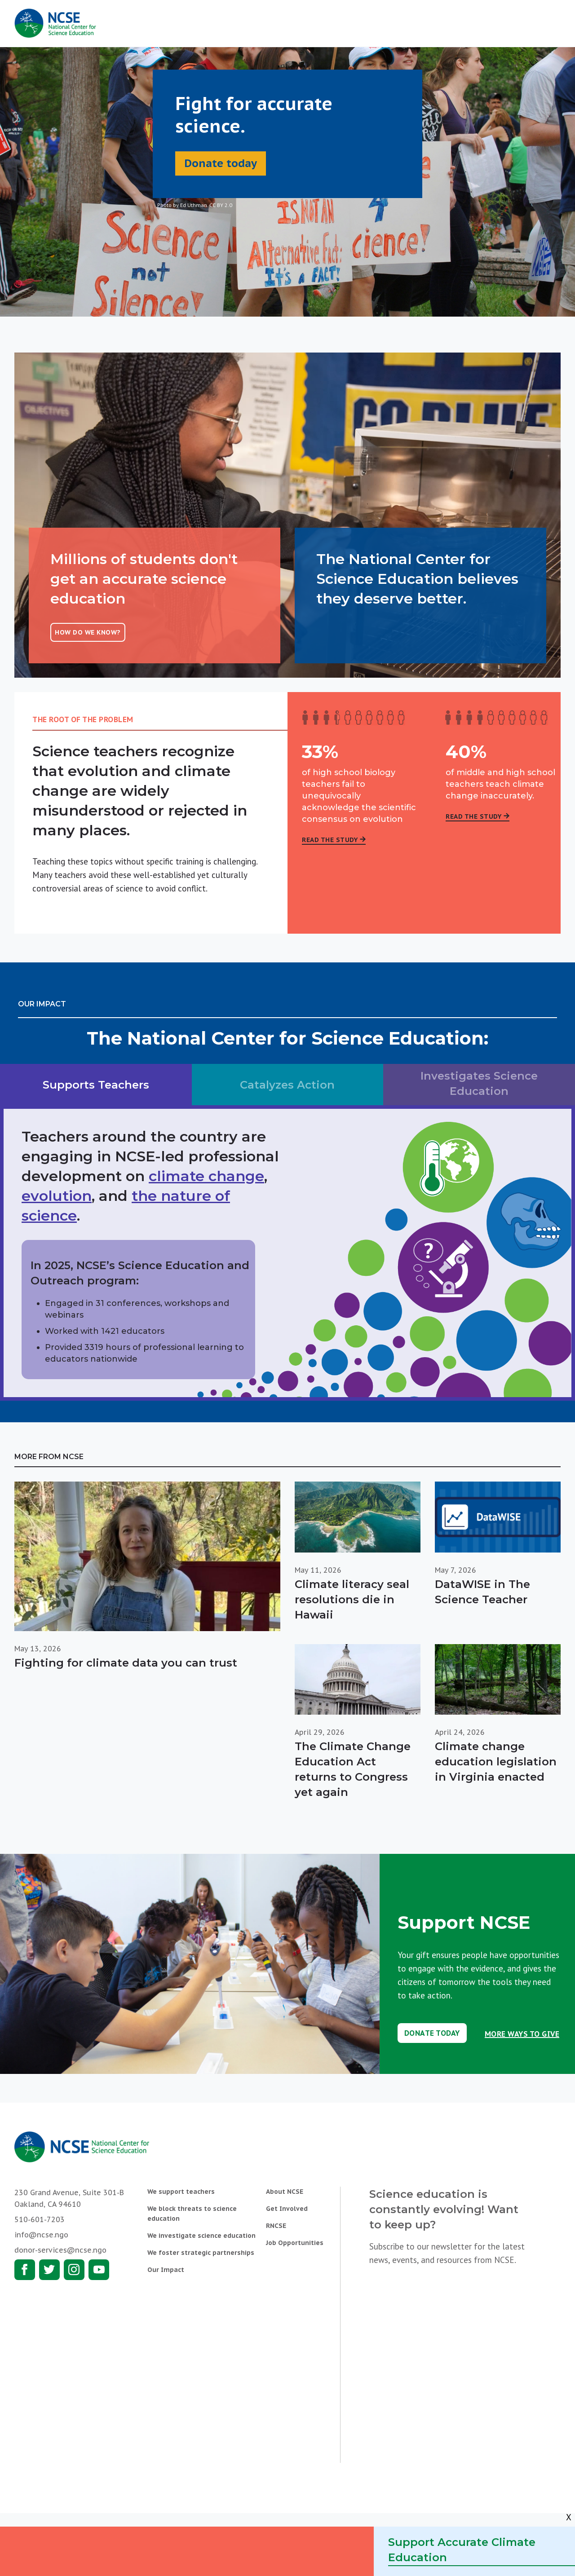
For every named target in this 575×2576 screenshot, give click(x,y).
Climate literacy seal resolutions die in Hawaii (352, 1599)
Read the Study (330, 840)
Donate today (220, 163)
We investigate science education (201, 2236)
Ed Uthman (193, 205)
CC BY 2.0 (220, 205)
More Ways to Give (522, 2034)
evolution (57, 1195)
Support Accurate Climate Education (461, 2550)
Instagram (74, 2269)
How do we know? (88, 632)
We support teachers (181, 2192)
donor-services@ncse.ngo (60, 2249)
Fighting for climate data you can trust (125, 1662)
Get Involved (287, 2209)
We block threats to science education (192, 2214)
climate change (206, 1176)
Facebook (24, 2269)
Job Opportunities (294, 2243)
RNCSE (276, 2226)
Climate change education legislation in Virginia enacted (496, 1761)
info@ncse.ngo (41, 2234)
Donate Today (432, 2033)
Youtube (98, 2269)
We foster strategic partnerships (200, 2253)
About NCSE (284, 2192)
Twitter (49, 2269)
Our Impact (165, 2270)
